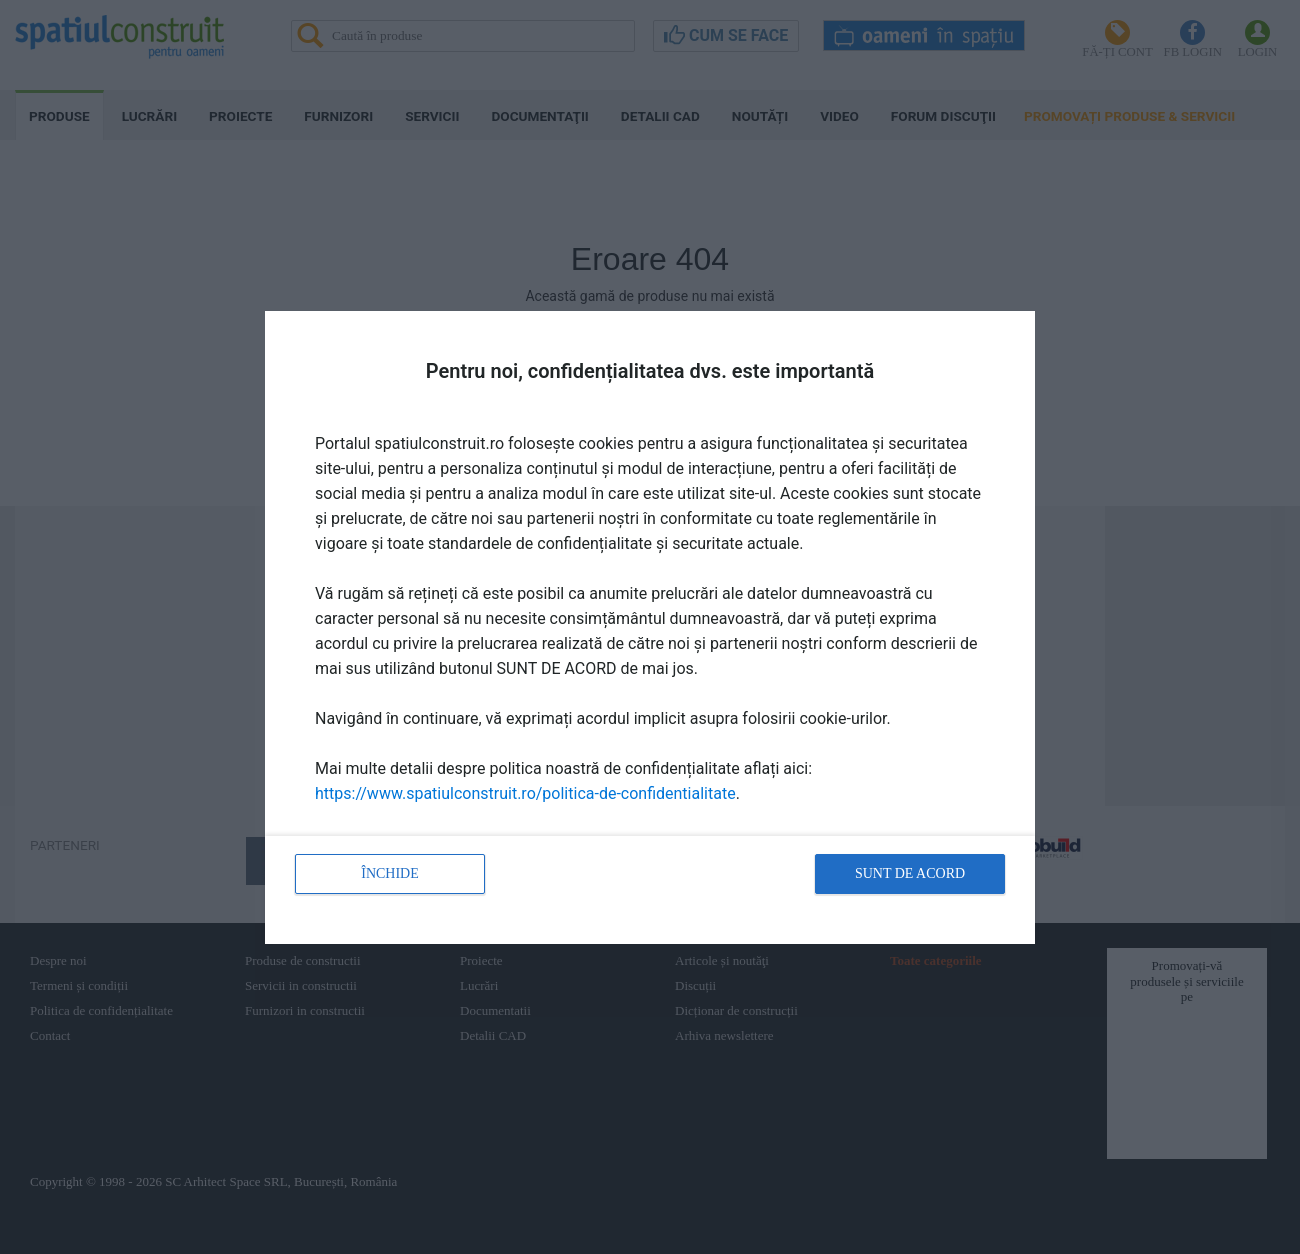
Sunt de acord (910, 873)
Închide (390, 873)
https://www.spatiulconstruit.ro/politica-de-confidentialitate (525, 793)
